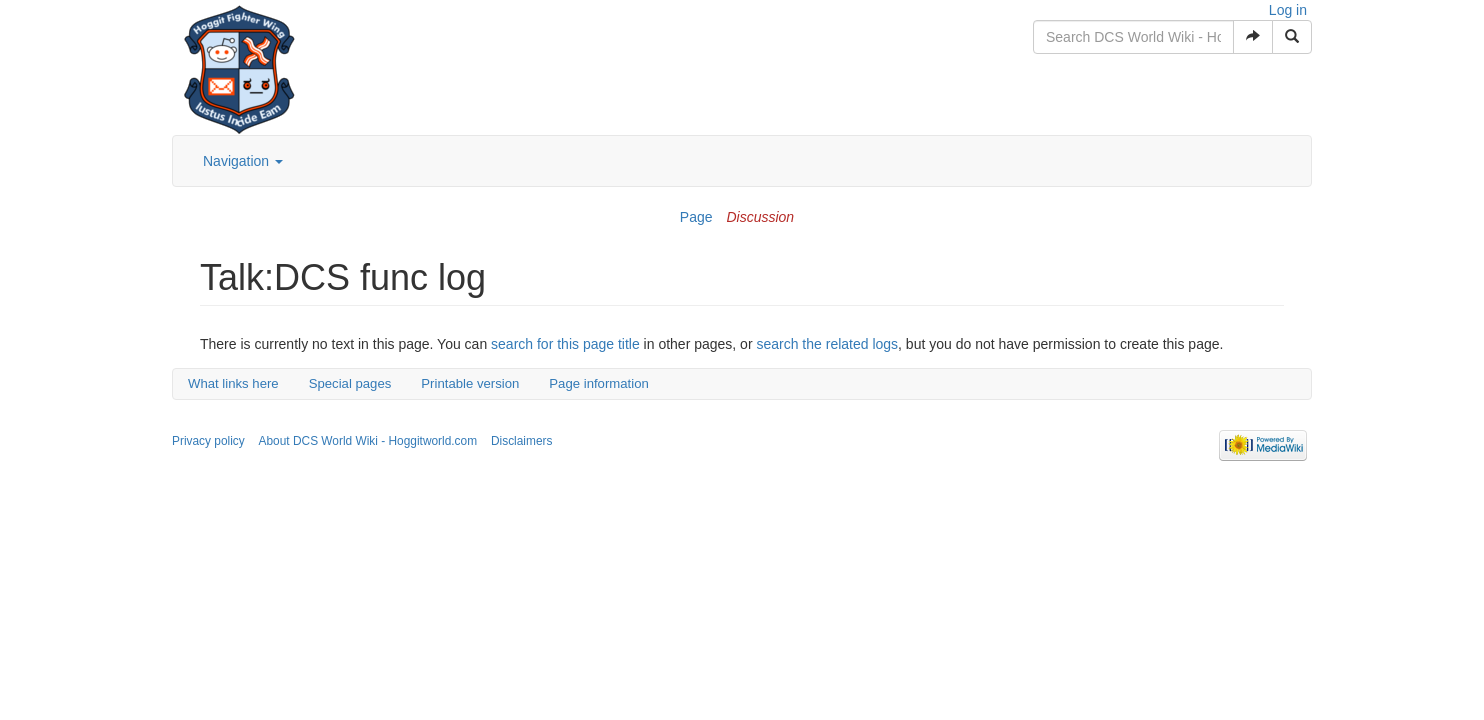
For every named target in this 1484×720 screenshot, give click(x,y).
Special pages (350, 383)
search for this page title (565, 344)
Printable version (470, 383)
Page (696, 217)
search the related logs (827, 344)
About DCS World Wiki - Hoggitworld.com (368, 441)
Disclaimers (521, 441)
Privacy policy (208, 441)
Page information (598, 383)
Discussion (760, 217)
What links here (233, 383)
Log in (1288, 10)
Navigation (243, 161)
